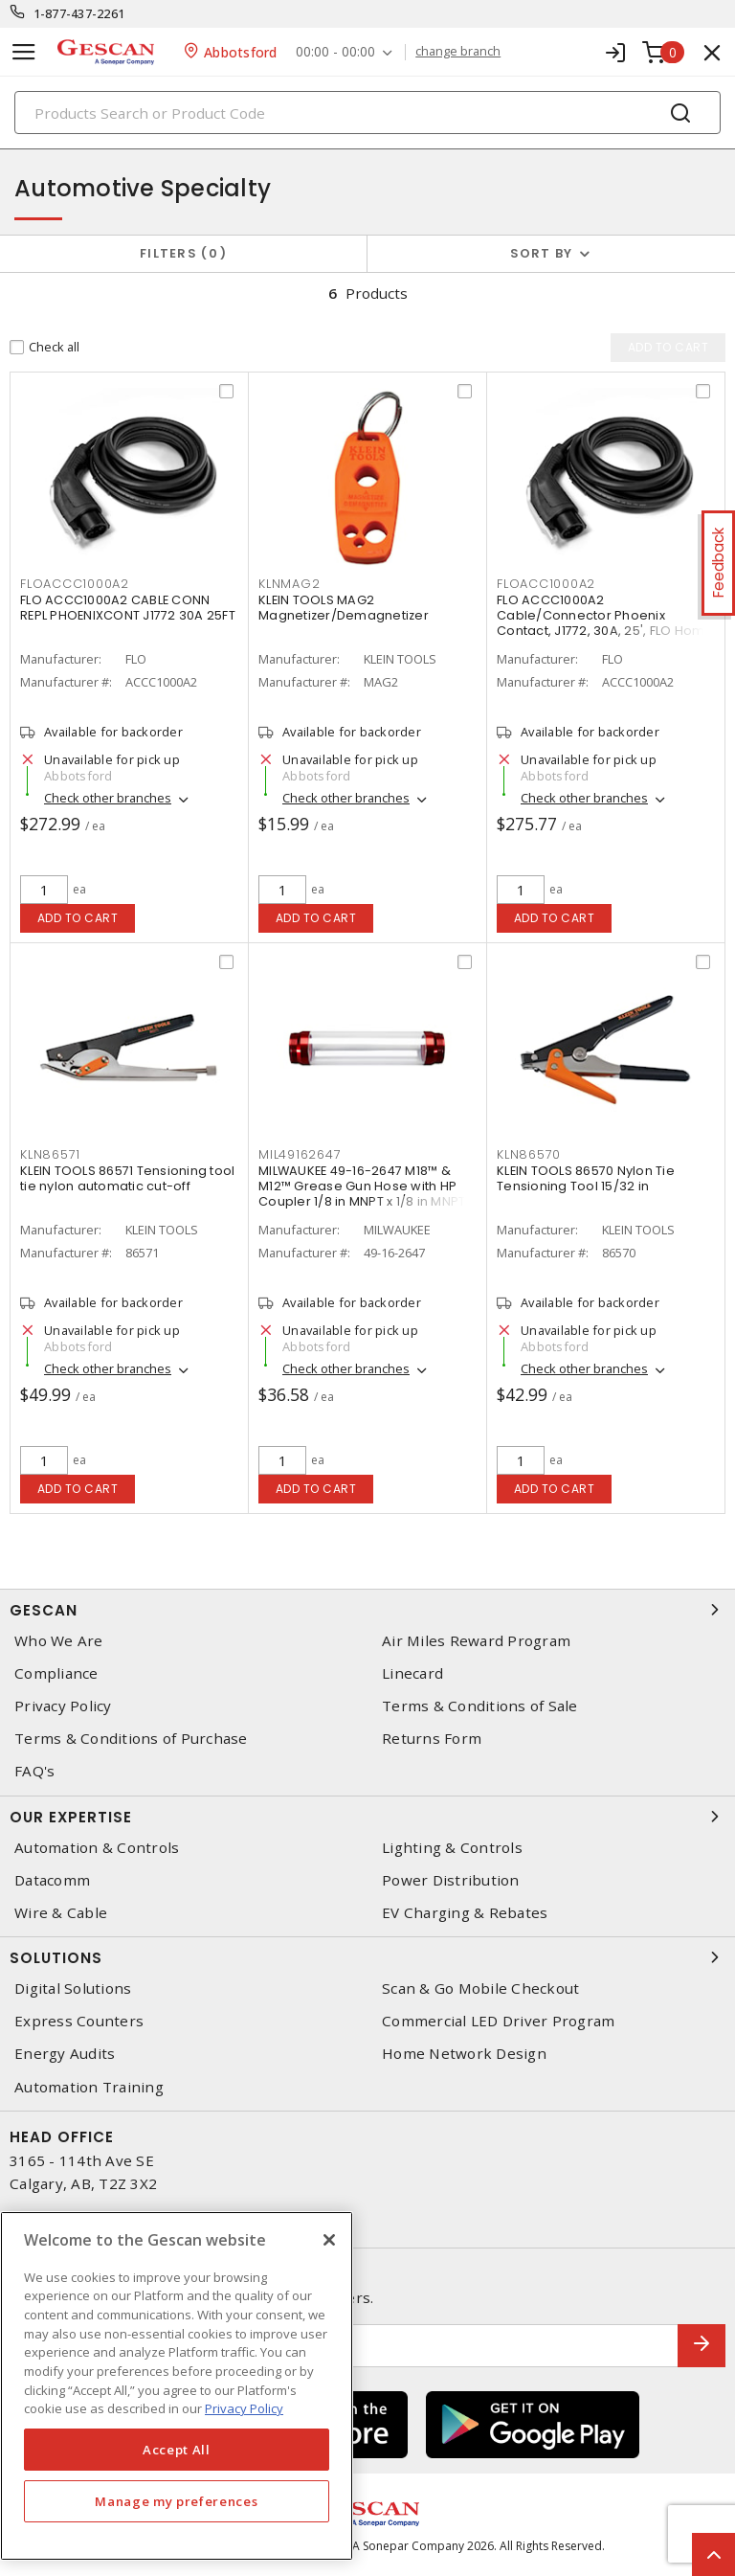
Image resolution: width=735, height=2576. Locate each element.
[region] (176, 2386)
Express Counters (79, 2021)
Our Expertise (367, 1816)
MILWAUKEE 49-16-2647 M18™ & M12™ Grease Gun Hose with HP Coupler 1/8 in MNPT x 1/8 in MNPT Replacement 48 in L (361, 1194)
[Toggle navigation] (24, 52)
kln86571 (50, 1154)
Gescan (367, 1609)
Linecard (412, 1673)
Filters (183, 253)
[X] (329, 2240)
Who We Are (58, 1641)
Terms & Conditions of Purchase (131, 1738)
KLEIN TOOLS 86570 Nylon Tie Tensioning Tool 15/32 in (586, 1178)
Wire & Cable (60, 1913)
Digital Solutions (72, 1988)
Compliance (56, 1673)
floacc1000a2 (546, 584)
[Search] (367, 112)
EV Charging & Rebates (464, 1913)
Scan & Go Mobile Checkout (480, 1988)
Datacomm (52, 1880)
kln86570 (529, 1154)
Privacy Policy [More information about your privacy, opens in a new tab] (244, 2408)
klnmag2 (289, 584)
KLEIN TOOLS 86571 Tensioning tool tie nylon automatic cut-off (127, 1178)
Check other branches (107, 797)
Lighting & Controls (452, 1848)
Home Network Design (464, 2054)
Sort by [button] (541, 253)
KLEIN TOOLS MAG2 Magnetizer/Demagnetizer (343, 607)
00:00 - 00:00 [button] (336, 52)
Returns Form (431, 1738)
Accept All (177, 2449)
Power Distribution (451, 1880)
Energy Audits (64, 2054)
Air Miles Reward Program (476, 1641)
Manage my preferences (176, 2501)
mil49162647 (299, 1154)
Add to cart (78, 918)
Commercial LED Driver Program (498, 2021)
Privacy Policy (63, 1706)
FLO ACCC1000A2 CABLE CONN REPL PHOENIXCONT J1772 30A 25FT (127, 607)
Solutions (367, 1957)
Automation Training (89, 2087)
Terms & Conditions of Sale (480, 1706)
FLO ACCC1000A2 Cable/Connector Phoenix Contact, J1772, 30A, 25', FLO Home (605, 615)
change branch (458, 51)
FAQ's (34, 1771)
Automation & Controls (96, 1848)
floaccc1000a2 (74, 584)
